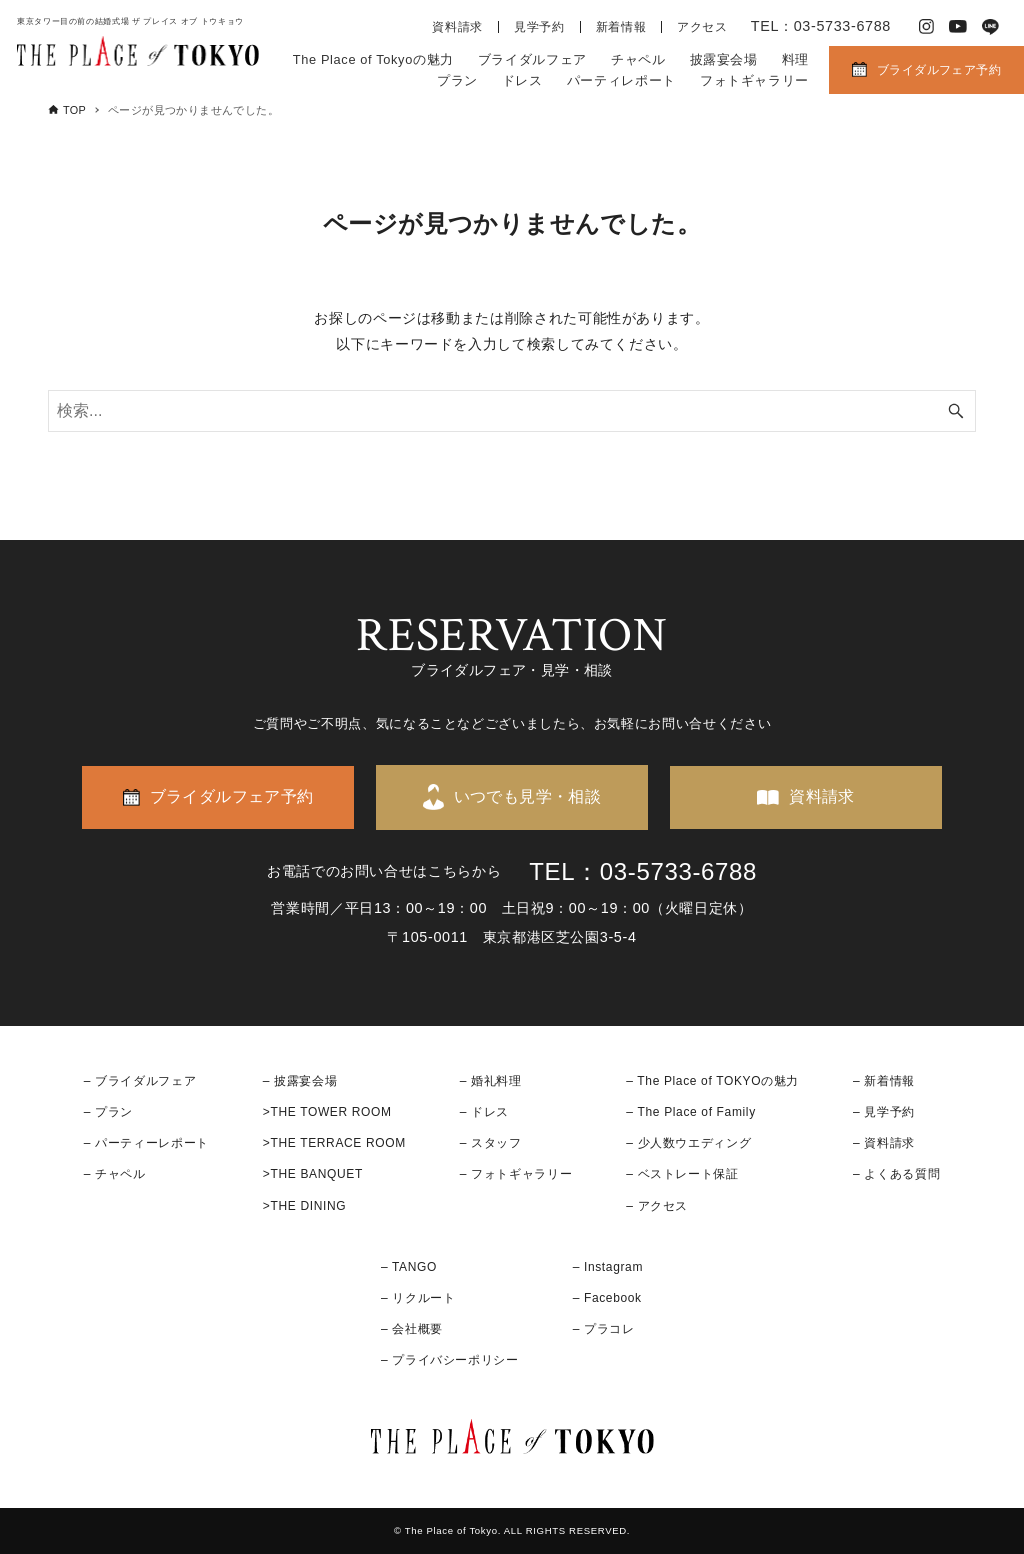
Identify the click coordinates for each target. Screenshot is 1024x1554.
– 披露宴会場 (300, 1081)
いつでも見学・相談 (528, 796)
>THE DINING (304, 1206)
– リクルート (418, 1298)
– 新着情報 (884, 1081)
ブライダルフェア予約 (939, 70)
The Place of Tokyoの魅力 (373, 59)
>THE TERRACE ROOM (334, 1143)
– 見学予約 (884, 1112)
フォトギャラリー (754, 80)
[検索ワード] (512, 411)
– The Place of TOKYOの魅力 (712, 1081)
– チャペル (115, 1174)
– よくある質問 (896, 1174)
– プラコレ (604, 1329)
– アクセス (657, 1206)
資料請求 (457, 27)
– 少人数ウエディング (688, 1143)
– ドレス (484, 1112)
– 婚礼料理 (491, 1081)
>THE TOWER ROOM (327, 1112)
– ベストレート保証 (682, 1174)
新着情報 (621, 27)
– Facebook (607, 1298)
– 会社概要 (412, 1329)
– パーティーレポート (146, 1143)
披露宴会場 (724, 59)
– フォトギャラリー (516, 1174)
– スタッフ (491, 1143)
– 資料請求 (884, 1143)
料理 (795, 59)
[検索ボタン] (956, 411)
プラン (457, 80)
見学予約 (539, 27)
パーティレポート (621, 80)
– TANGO (409, 1267)
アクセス (702, 27)
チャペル (638, 59)
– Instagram (608, 1267)
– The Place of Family (691, 1112)
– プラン (108, 1112)
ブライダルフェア (532, 59)
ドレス (522, 80)
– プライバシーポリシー (450, 1360)
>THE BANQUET (313, 1174)
